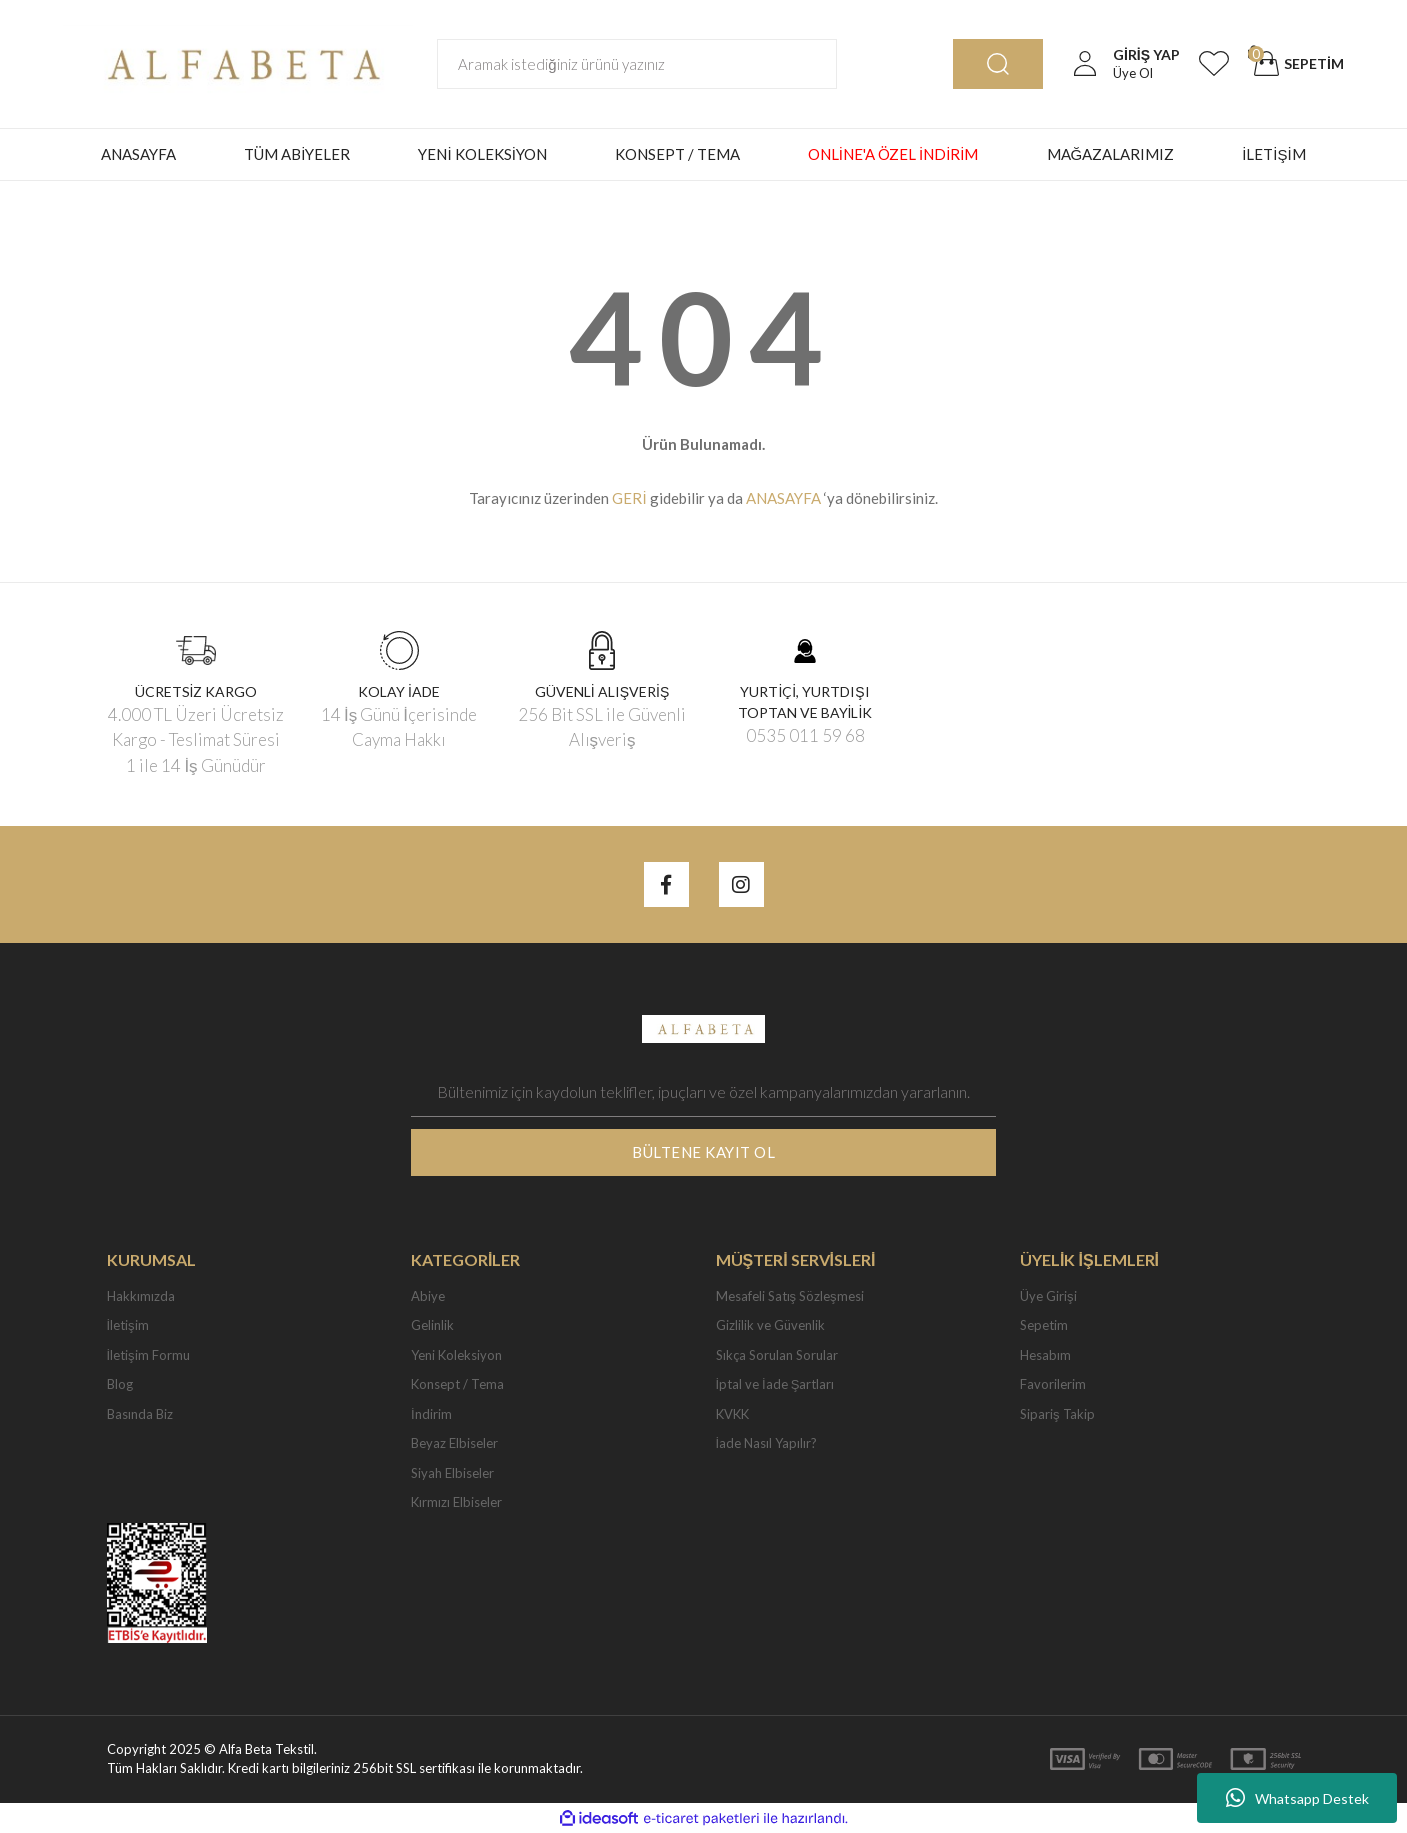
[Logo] (238, 62)
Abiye (428, 1296)
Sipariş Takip (1057, 1414)
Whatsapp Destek (1297, 1798)
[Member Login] (1085, 64)
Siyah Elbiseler (452, 1473)
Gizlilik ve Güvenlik (770, 1325)
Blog (120, 1384)
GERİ (629, 498)
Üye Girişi (1048, 1296)
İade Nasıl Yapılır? (767, 1443)
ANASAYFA (138, 154)
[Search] (637, 64)
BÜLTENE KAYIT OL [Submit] (703, 1152)
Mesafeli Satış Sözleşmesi (790, 1296)
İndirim (431, 1414)
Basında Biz (140, 1414)
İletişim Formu (148, 1355)
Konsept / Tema (457, 1384)
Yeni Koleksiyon (456, 1355)
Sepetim (1044, 1325)
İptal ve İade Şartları (775, 1384)
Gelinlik (432, 1325)
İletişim (128, 1325)
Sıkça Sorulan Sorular (777, 1355)
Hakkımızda (141, 1296)
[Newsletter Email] (703, 1092)
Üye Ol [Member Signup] (1133, 73)
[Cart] (1296, 64)
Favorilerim (1053, 1384)
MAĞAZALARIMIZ (1111, 154)
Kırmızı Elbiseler (456, 1502)
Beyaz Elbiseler (454, 1443)
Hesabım (1045, 1355)
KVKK (732, 1414)
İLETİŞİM (1274, 154)
